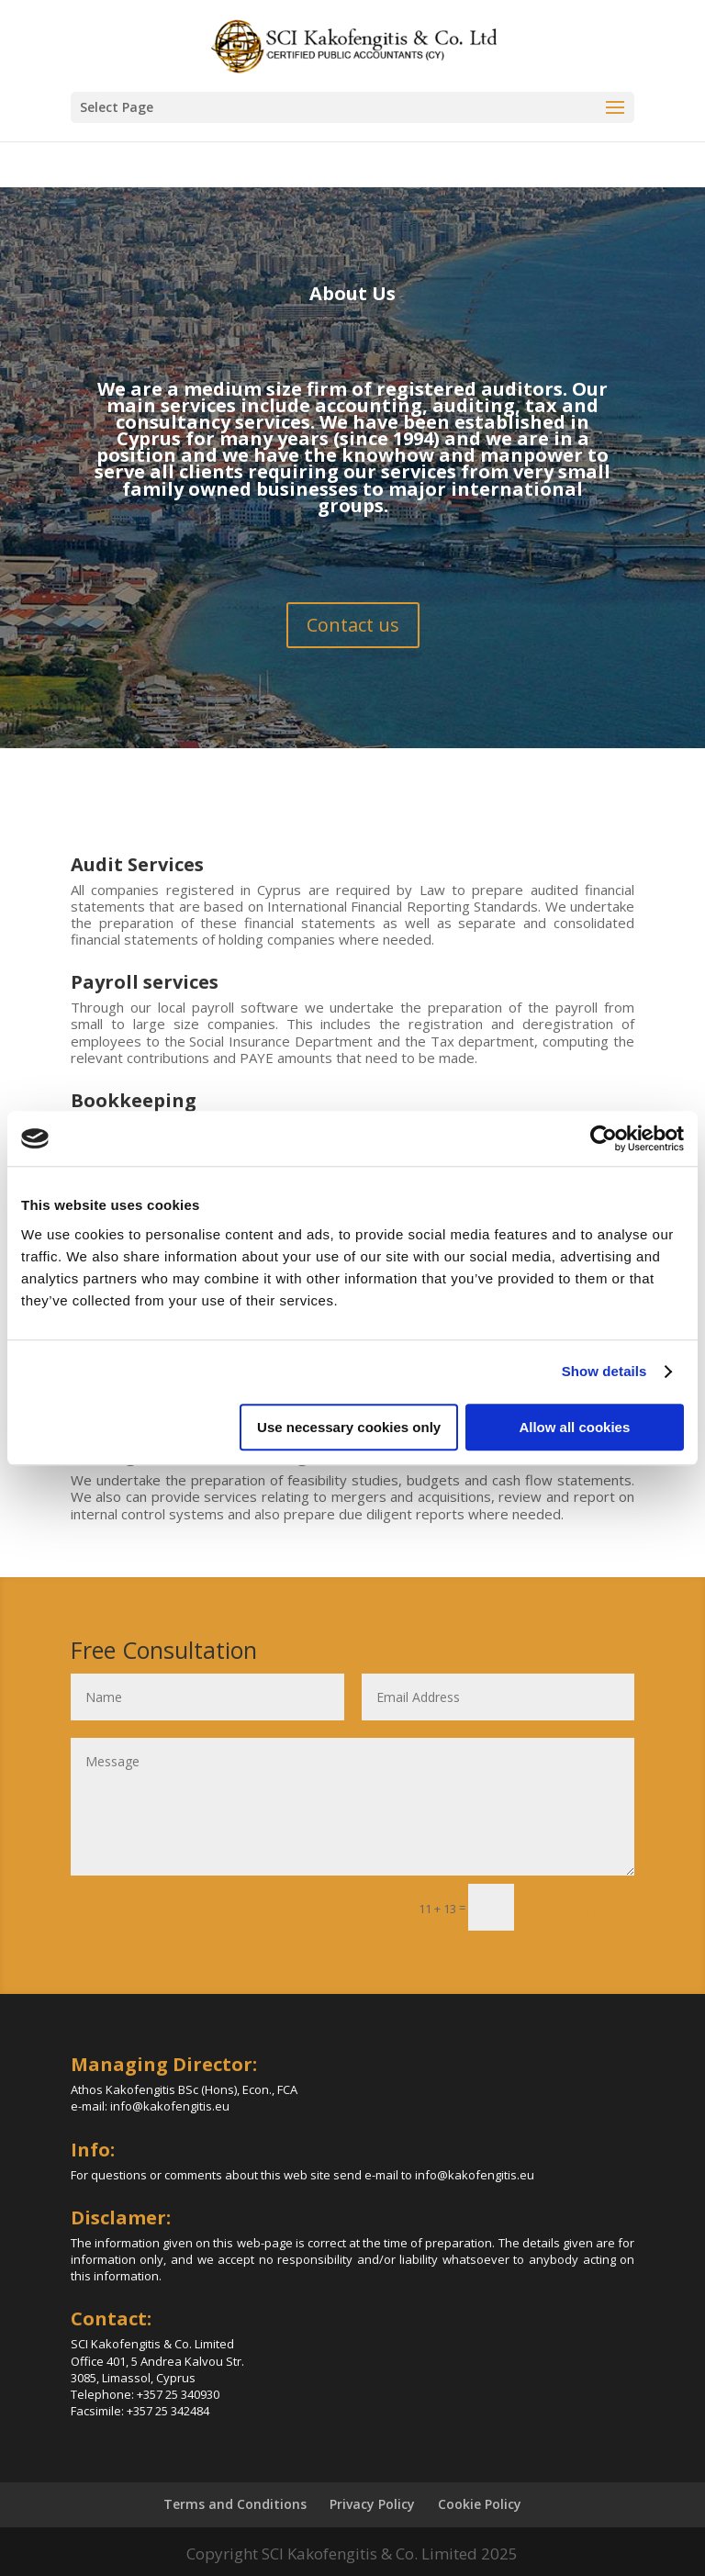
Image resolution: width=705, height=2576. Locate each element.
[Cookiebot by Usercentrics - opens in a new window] (603, 1138)
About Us (352, 293)
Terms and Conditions (235, 2504)
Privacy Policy (372, 2504)
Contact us (353, 624)
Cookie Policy (479, 2504)
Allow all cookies (574, 1427)
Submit (582, 1907)
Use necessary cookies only (349, 1427)
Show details (604, 1371)
